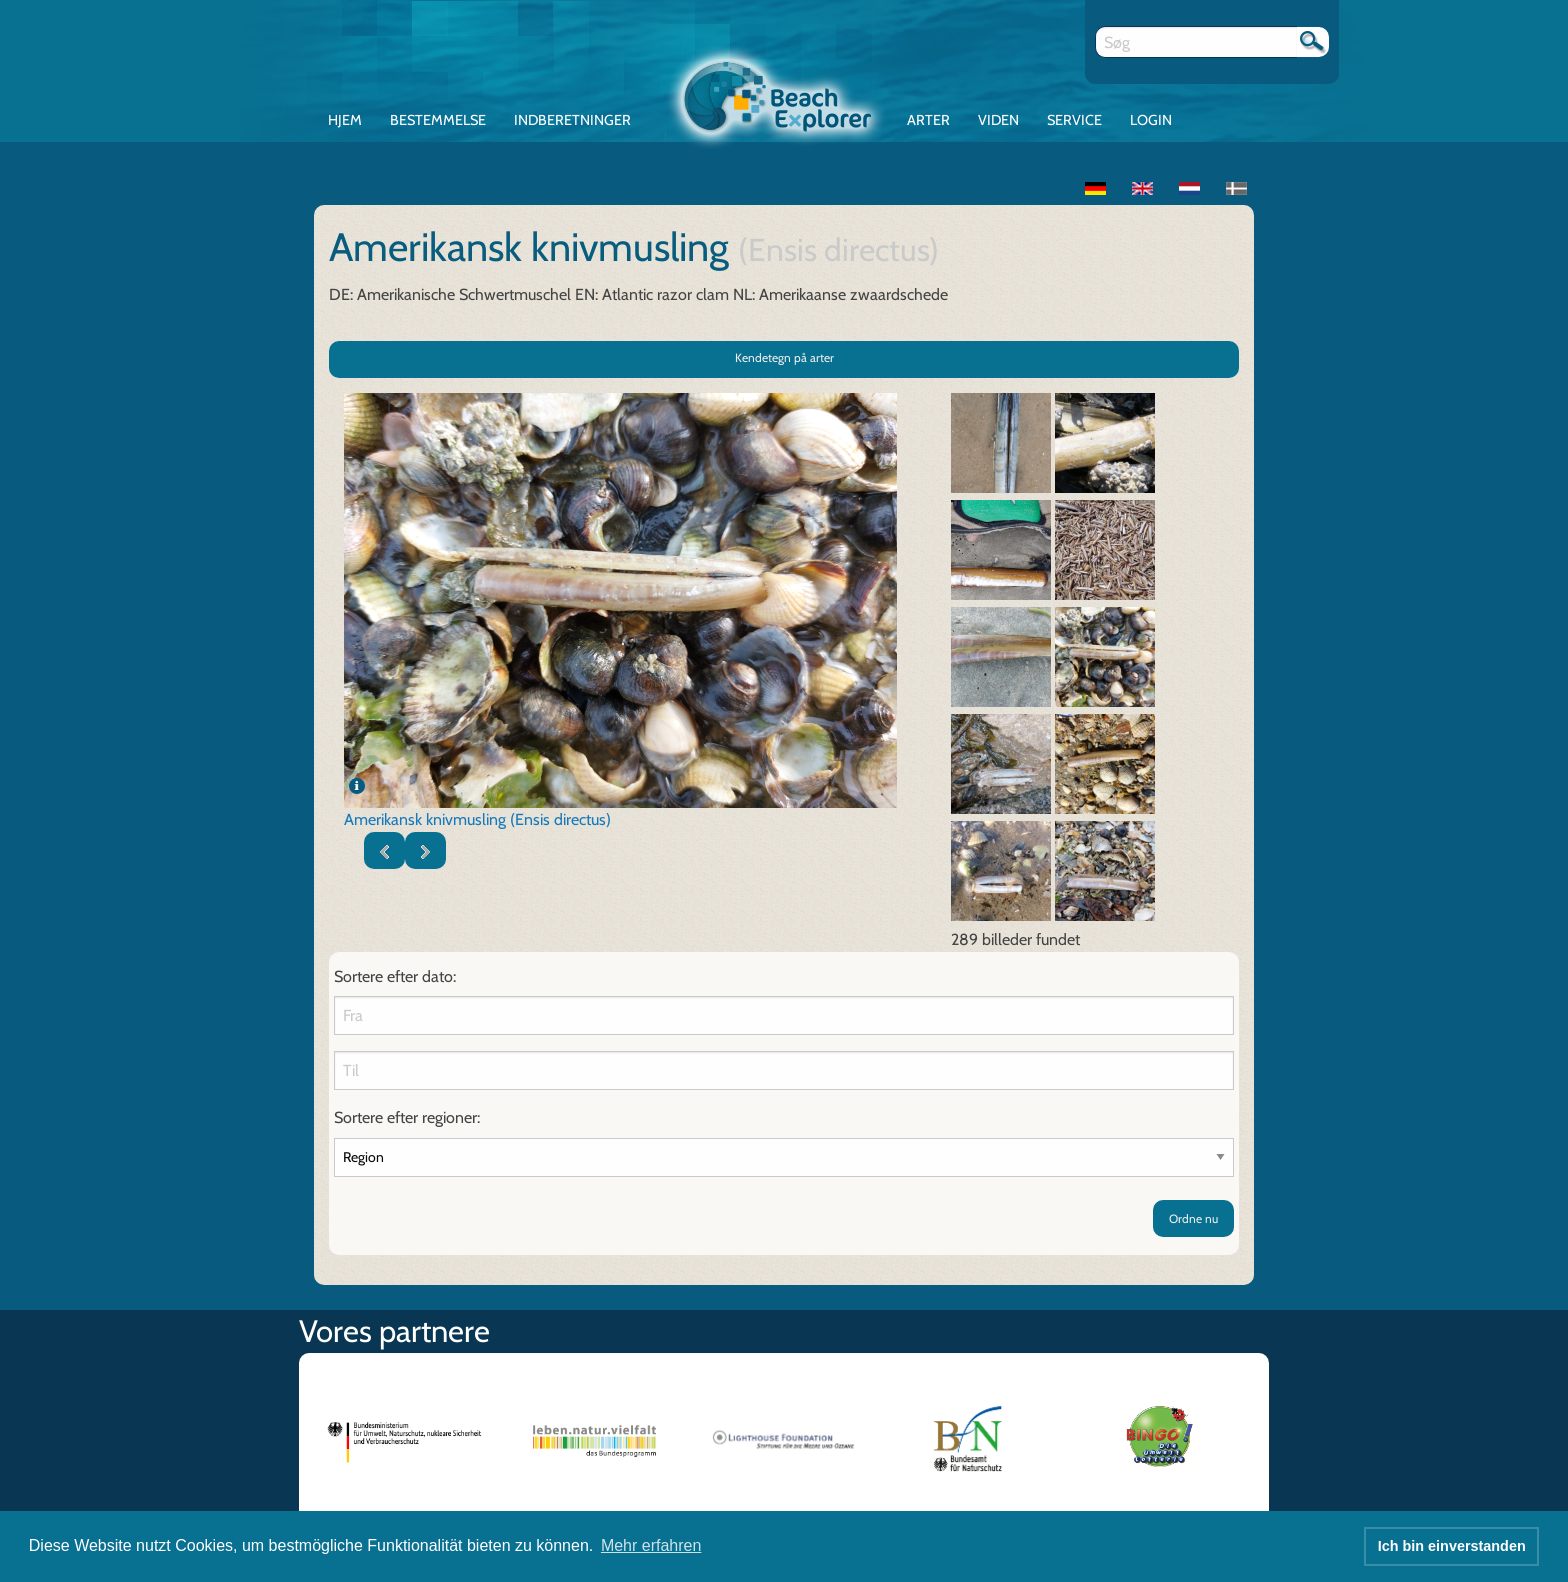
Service (1074, 120)
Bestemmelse (438, 120)
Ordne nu (1193, 1218)
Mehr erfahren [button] (651, 1545)
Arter (928, 120)
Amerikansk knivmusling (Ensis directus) (477, 820)
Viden (998, 120)
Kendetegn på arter (784, 358)
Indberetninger (572, 120)
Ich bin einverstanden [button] (1452, 1546)
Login (1151, 120)
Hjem (345, 120)
